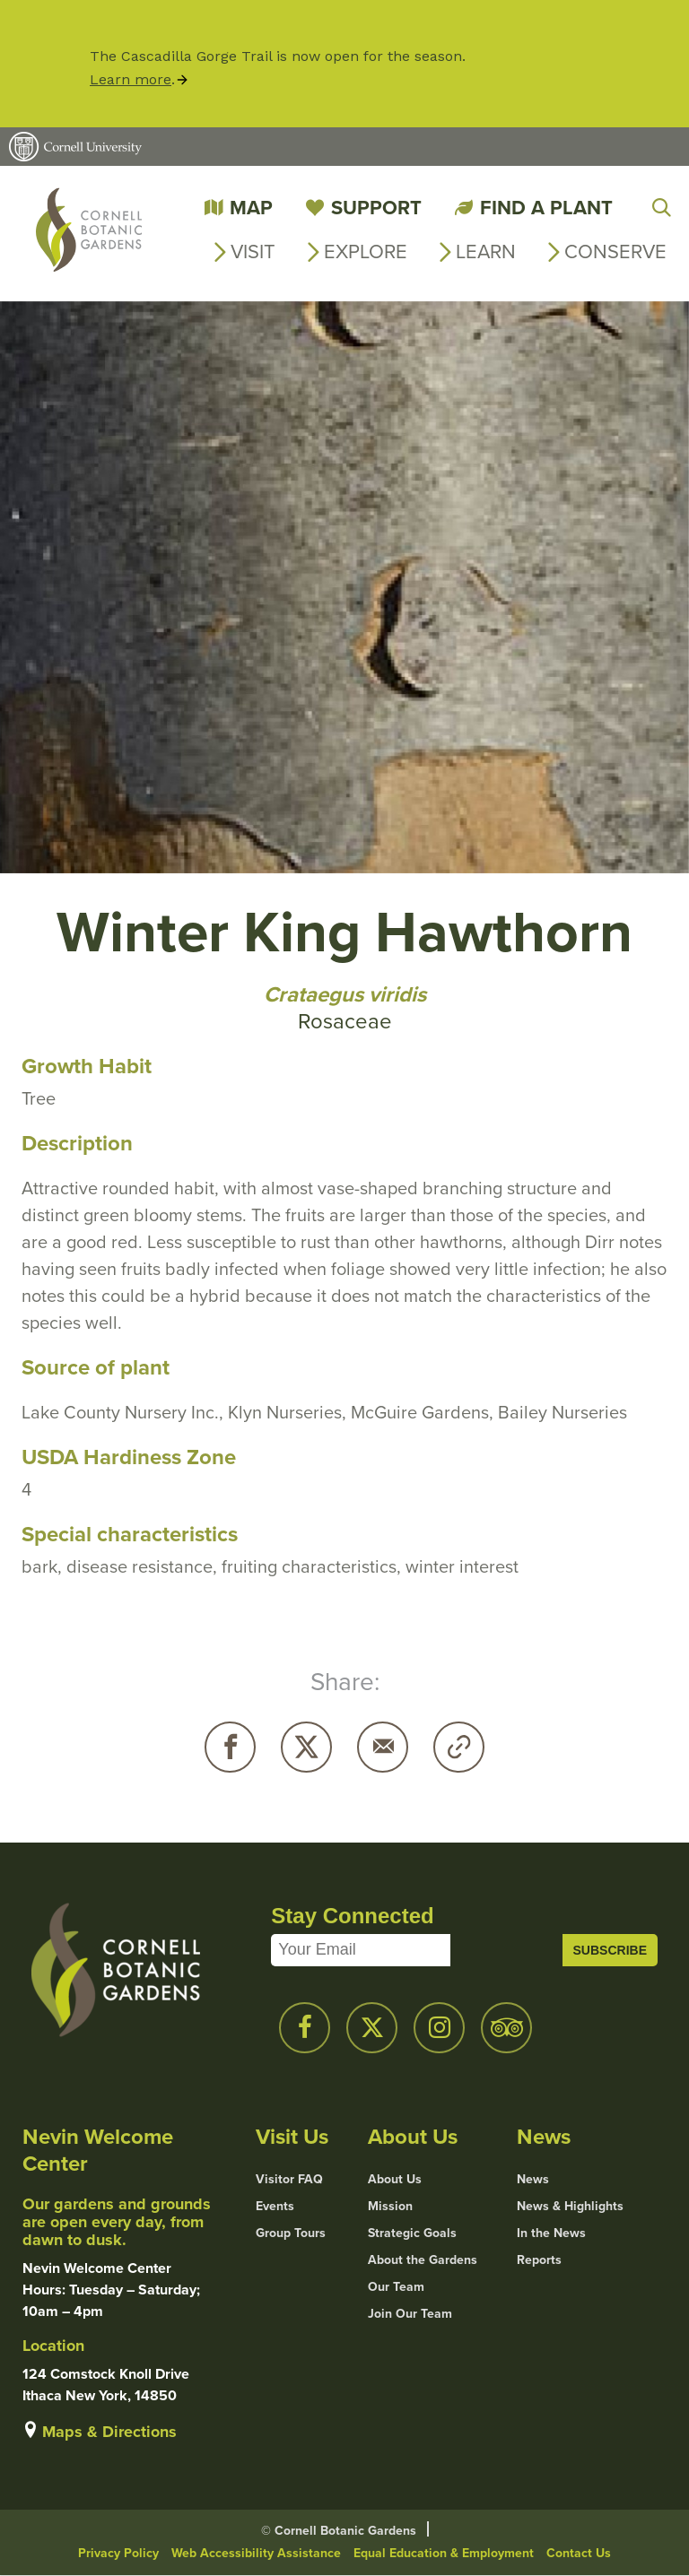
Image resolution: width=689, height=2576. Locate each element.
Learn (486, 251)
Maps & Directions (109, 2431)
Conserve (615, 251)
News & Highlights (570, 2207)
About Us (395, 2180)
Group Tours (291, 2233)
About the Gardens (422, 2260)
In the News (551, 2233)
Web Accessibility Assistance (256, 2553)
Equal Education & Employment (443, 2553)
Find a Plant (546, 207)
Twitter (306, 1747)
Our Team (396, 2287)
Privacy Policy (118, 2553)
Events (275, 2207)
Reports (539, 2260)
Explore (365, 251)
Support (376, 207)
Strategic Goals (412, 2233)
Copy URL (458, 1747)
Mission (390, 2207)
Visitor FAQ (289, 2180)
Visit (253, 251)
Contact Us (578, 2553)
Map (251, 207)
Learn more (130, 79)
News (533, 2180)
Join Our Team (410, 2314)
